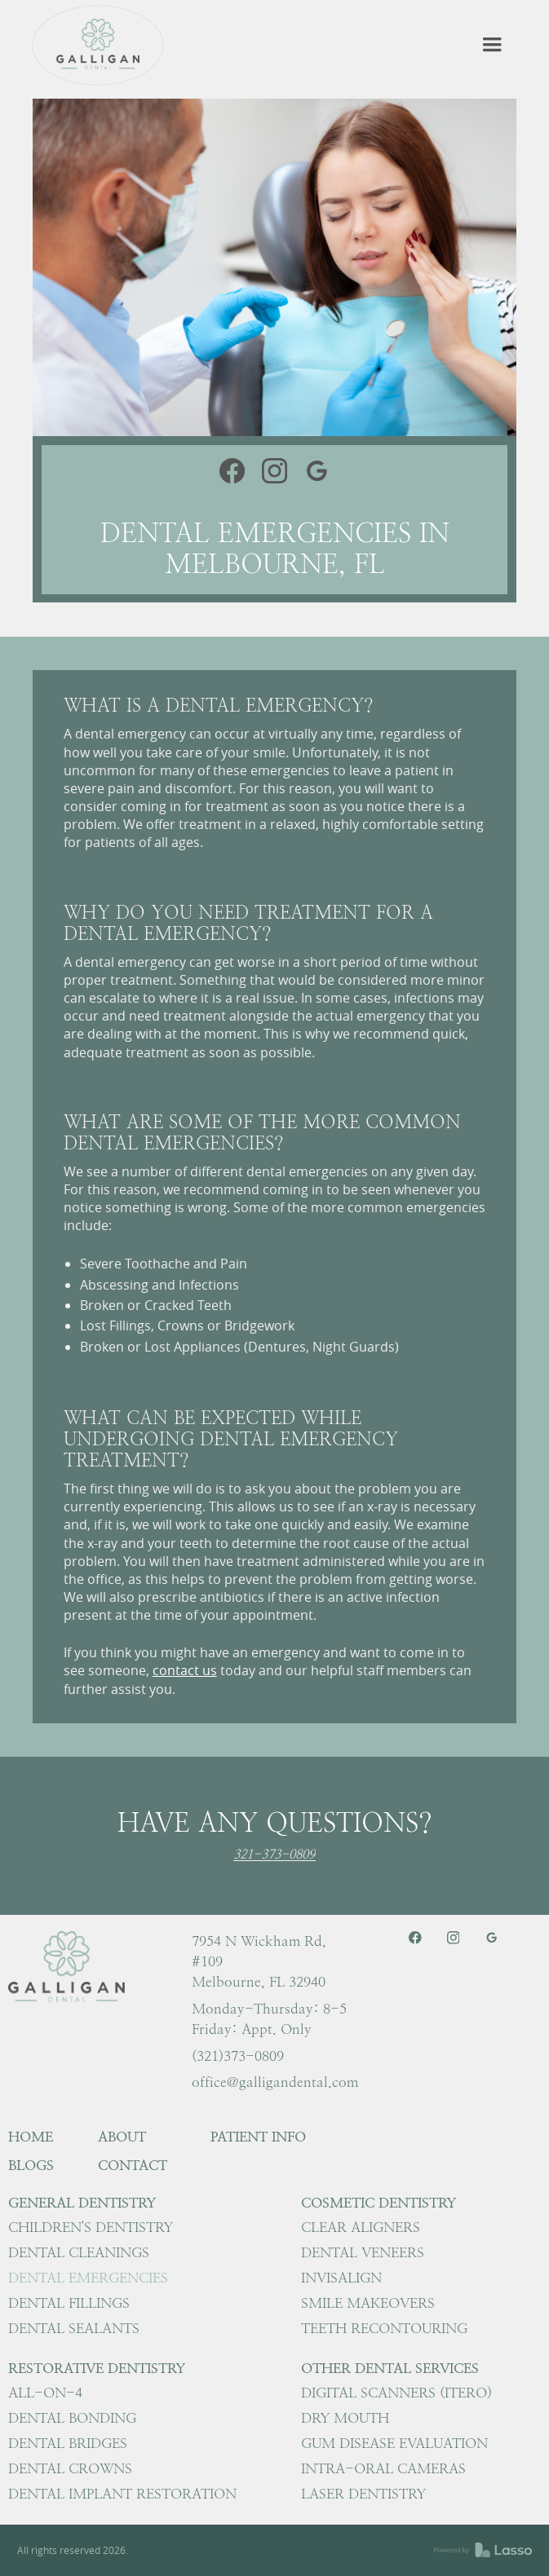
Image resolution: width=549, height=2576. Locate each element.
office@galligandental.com (275, 2082)
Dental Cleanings (78, 2252)
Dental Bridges (67, 2443)
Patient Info (258, 2136)
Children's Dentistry (90, 2227)
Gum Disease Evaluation (394, 2443)
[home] (98, 45)
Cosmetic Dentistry (378, 2202)
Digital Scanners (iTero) (396, 2392)
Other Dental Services (390, 2368)
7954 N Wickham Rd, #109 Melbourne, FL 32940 (259, 1961)
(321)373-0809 (238, 2056)
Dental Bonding (72, 2418)
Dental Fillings (69, 2303)
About (122, 2136)
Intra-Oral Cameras (383, 2468)
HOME (30, 2136)
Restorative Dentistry (96, 2368)
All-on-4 (45, 2392)
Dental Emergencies (88, 2277)
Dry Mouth (345, 2418)
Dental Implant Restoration (122, 2494)
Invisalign (341, 2277)
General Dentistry (82, 2202)
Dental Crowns (70, 2468)
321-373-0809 (274, 1855)
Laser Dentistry (363, 2494)
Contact (132, 2165)
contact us (185, 1670)
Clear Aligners (360, 2227)
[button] (491, 44)
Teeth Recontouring (384, 2328)
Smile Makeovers (368, 2303)
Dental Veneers (362, 2252)
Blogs (31, 2165)
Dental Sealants (73, 2328)
